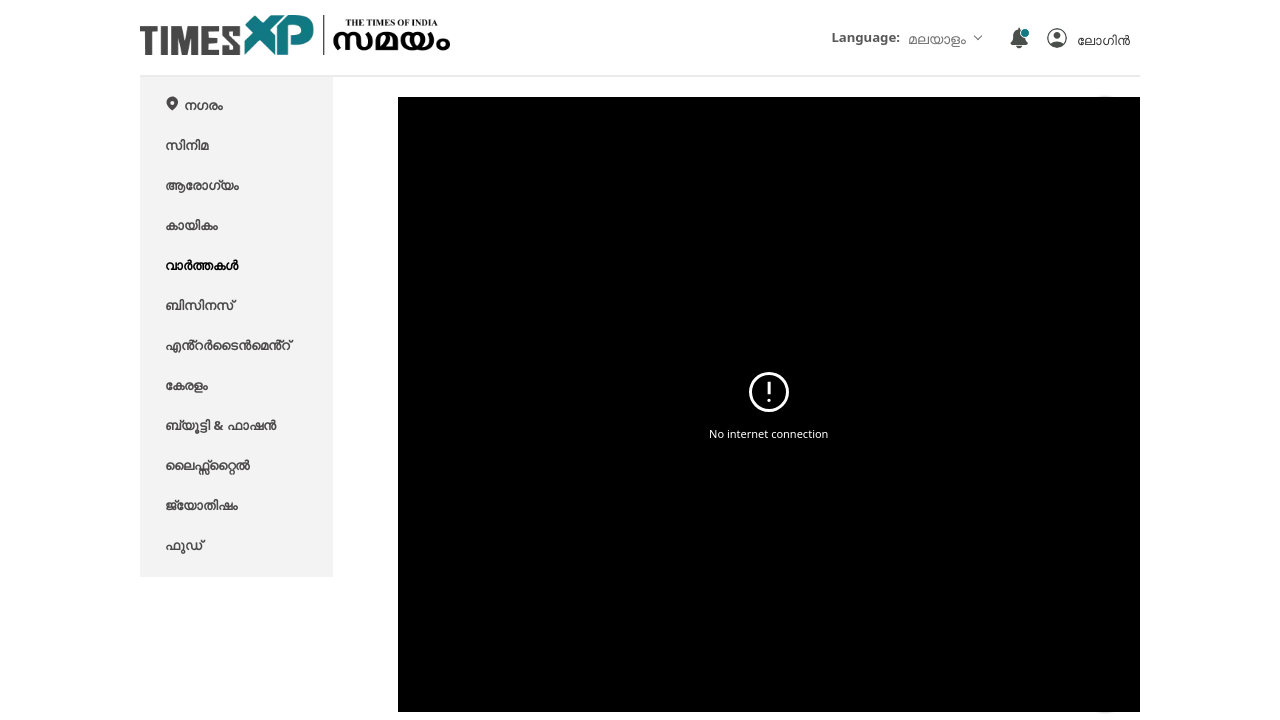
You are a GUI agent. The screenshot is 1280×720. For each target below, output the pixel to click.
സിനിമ (186, 145)
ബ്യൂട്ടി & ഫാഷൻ (220, 425)
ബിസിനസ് (199, 305)
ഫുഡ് (183, 545)
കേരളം (186, 385)
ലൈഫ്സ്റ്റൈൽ (207, 465)
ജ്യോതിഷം (201, 505)
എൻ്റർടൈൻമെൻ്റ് (227, 345)
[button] (1088, 38)
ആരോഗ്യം (201, 185)
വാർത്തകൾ (201, 265)
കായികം (191, 225)
